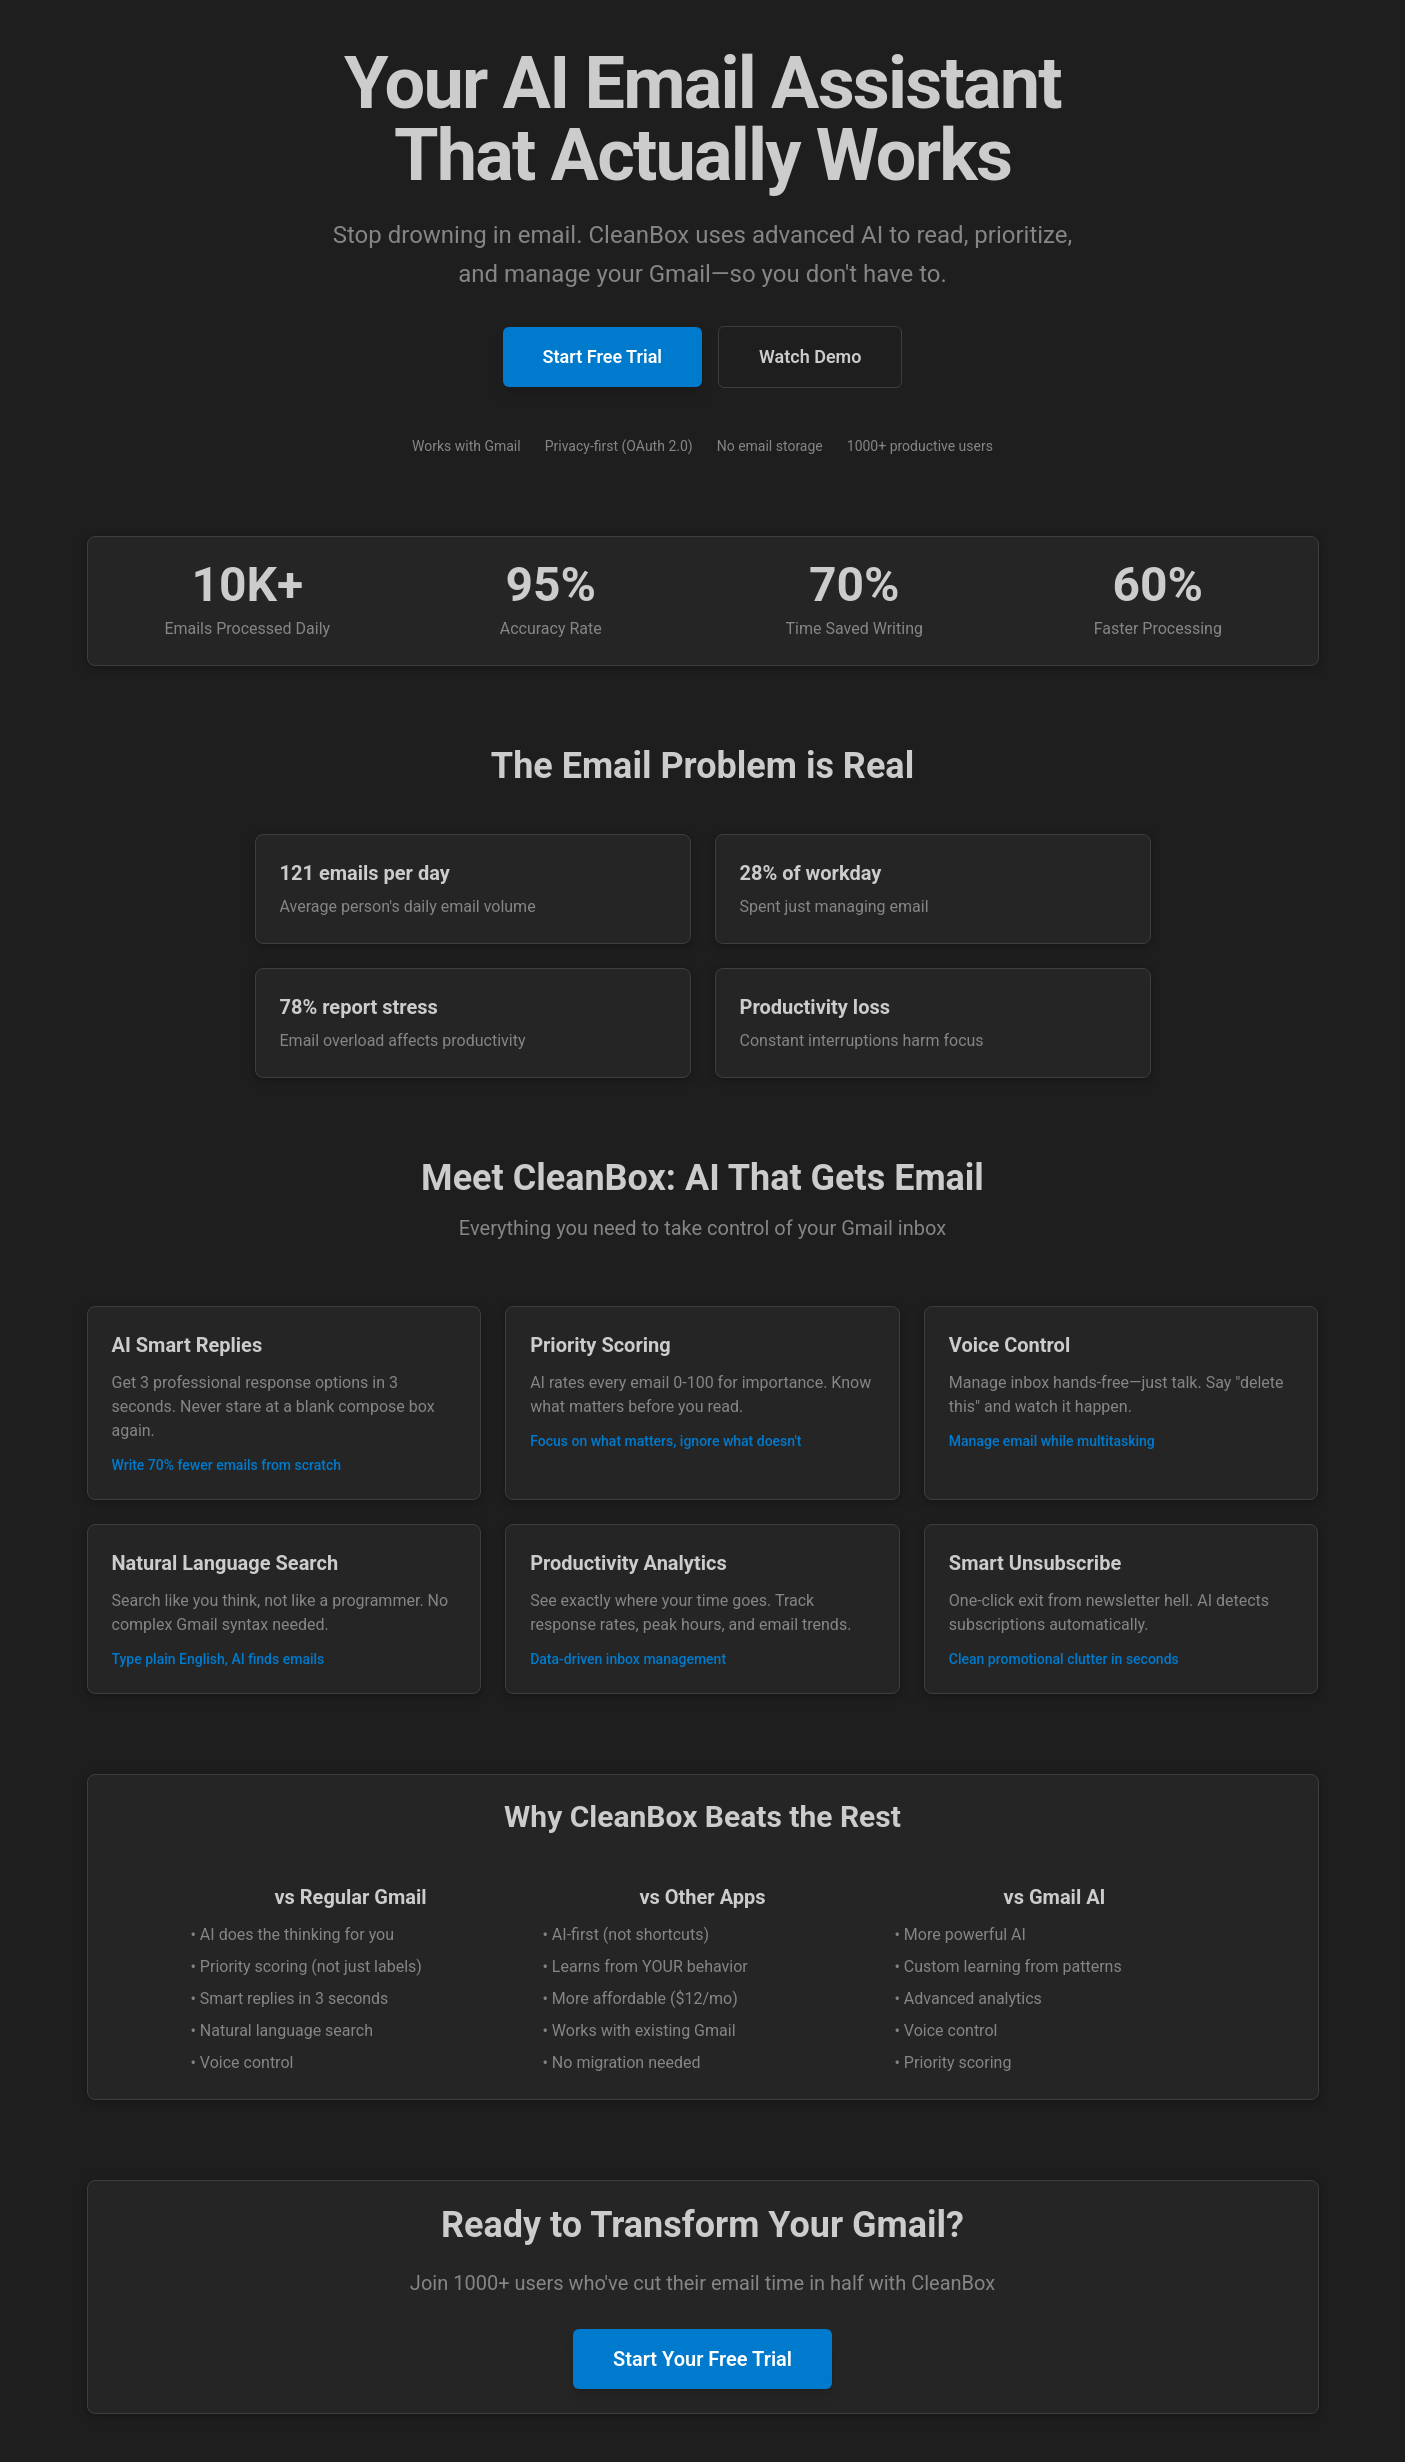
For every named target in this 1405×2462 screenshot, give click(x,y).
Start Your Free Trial (702, 2359)
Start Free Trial (602, 356)
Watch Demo (810, 356)
